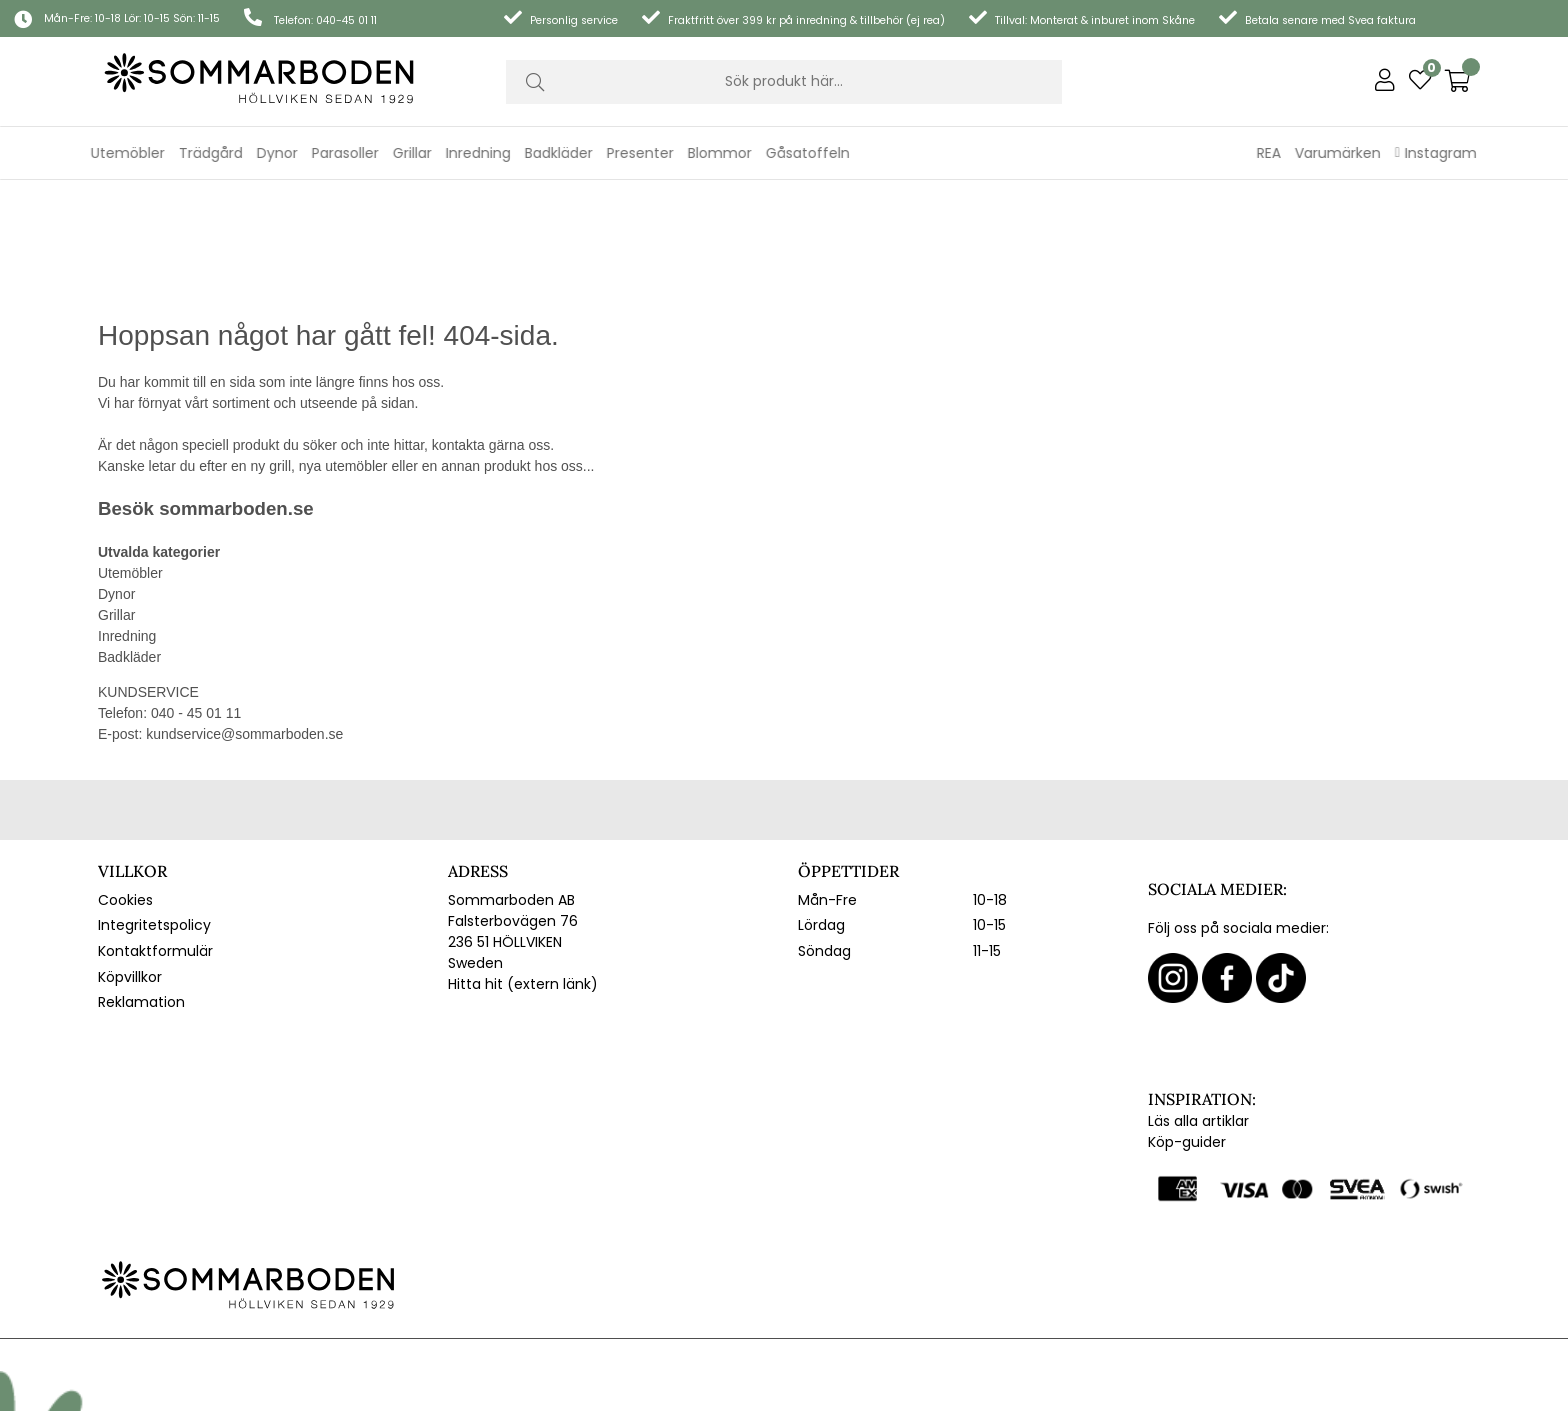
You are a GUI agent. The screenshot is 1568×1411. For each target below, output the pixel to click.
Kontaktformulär (155, 833)
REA (1269, 153)
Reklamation (141, 885)
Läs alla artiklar (1198, 1003)
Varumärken (1338, 153)
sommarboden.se (236, 390)
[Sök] (783, 82)
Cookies (125, 782)
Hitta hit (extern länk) (523, 866)
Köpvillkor (130, 859)
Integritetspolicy (154, 808)
